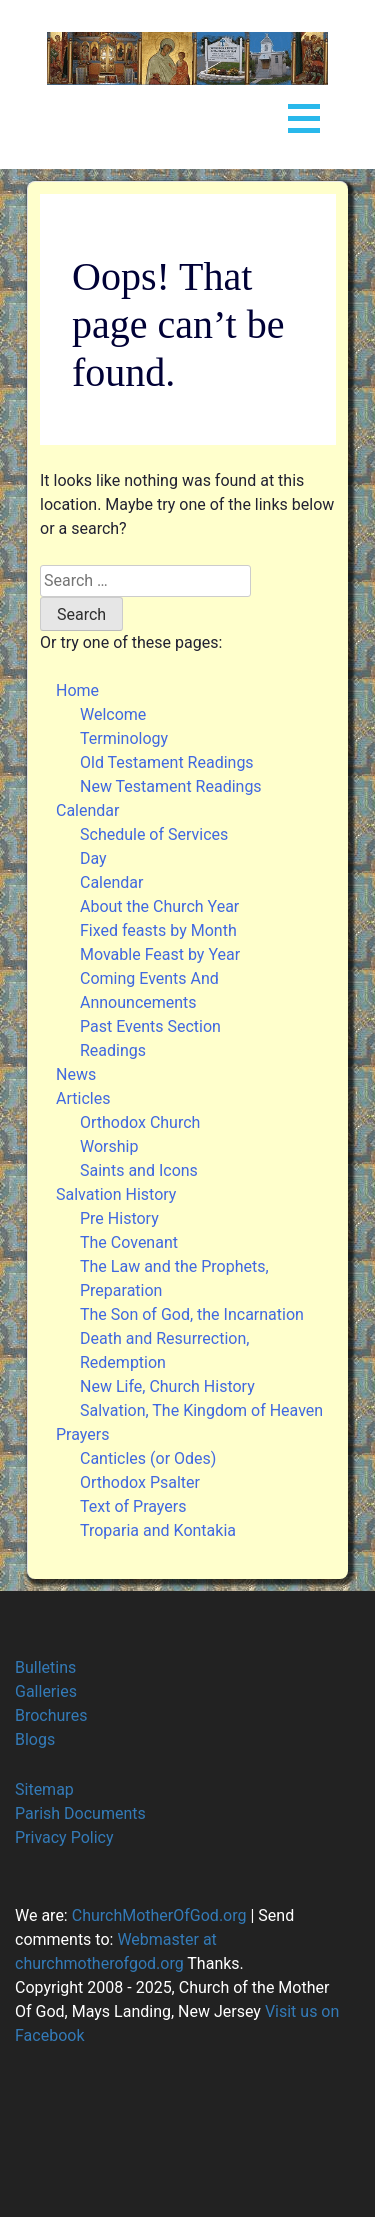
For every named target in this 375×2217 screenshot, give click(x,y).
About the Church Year (159, 906)
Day (93, 858)
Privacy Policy (64, 1837)
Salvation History (116, 1194)
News (76, 1074)
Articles (83, 1098)
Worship (109, 1146)
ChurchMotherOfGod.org (157, 1915)
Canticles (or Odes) (148, 1458)
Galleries (46, 1691)
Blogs (35, 1739)
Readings (113, 1050)
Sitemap (44, 1789)
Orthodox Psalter (140, 1482)
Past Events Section (150, 1026)
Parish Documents (80, 1813)
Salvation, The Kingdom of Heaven (201, 1410)
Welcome (113, 714)
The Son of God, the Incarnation (192, 1314)
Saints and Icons (139, 1170)
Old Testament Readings (167, 762)
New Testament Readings (171, 786)
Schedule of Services (154, 834)
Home (77, 690)
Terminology (124, 738)
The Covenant (129, 1242)
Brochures (51, 1715)
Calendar (87, 810)
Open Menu (304, 114)
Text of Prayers (133, 1506)
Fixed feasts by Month (158, 930)
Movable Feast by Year (160, 954)
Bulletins (45, 1667)
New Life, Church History (167, 1386)
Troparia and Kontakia (158, 1530)
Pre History (119, 1218)
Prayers (82, 1434)
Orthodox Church (140, 1122)
